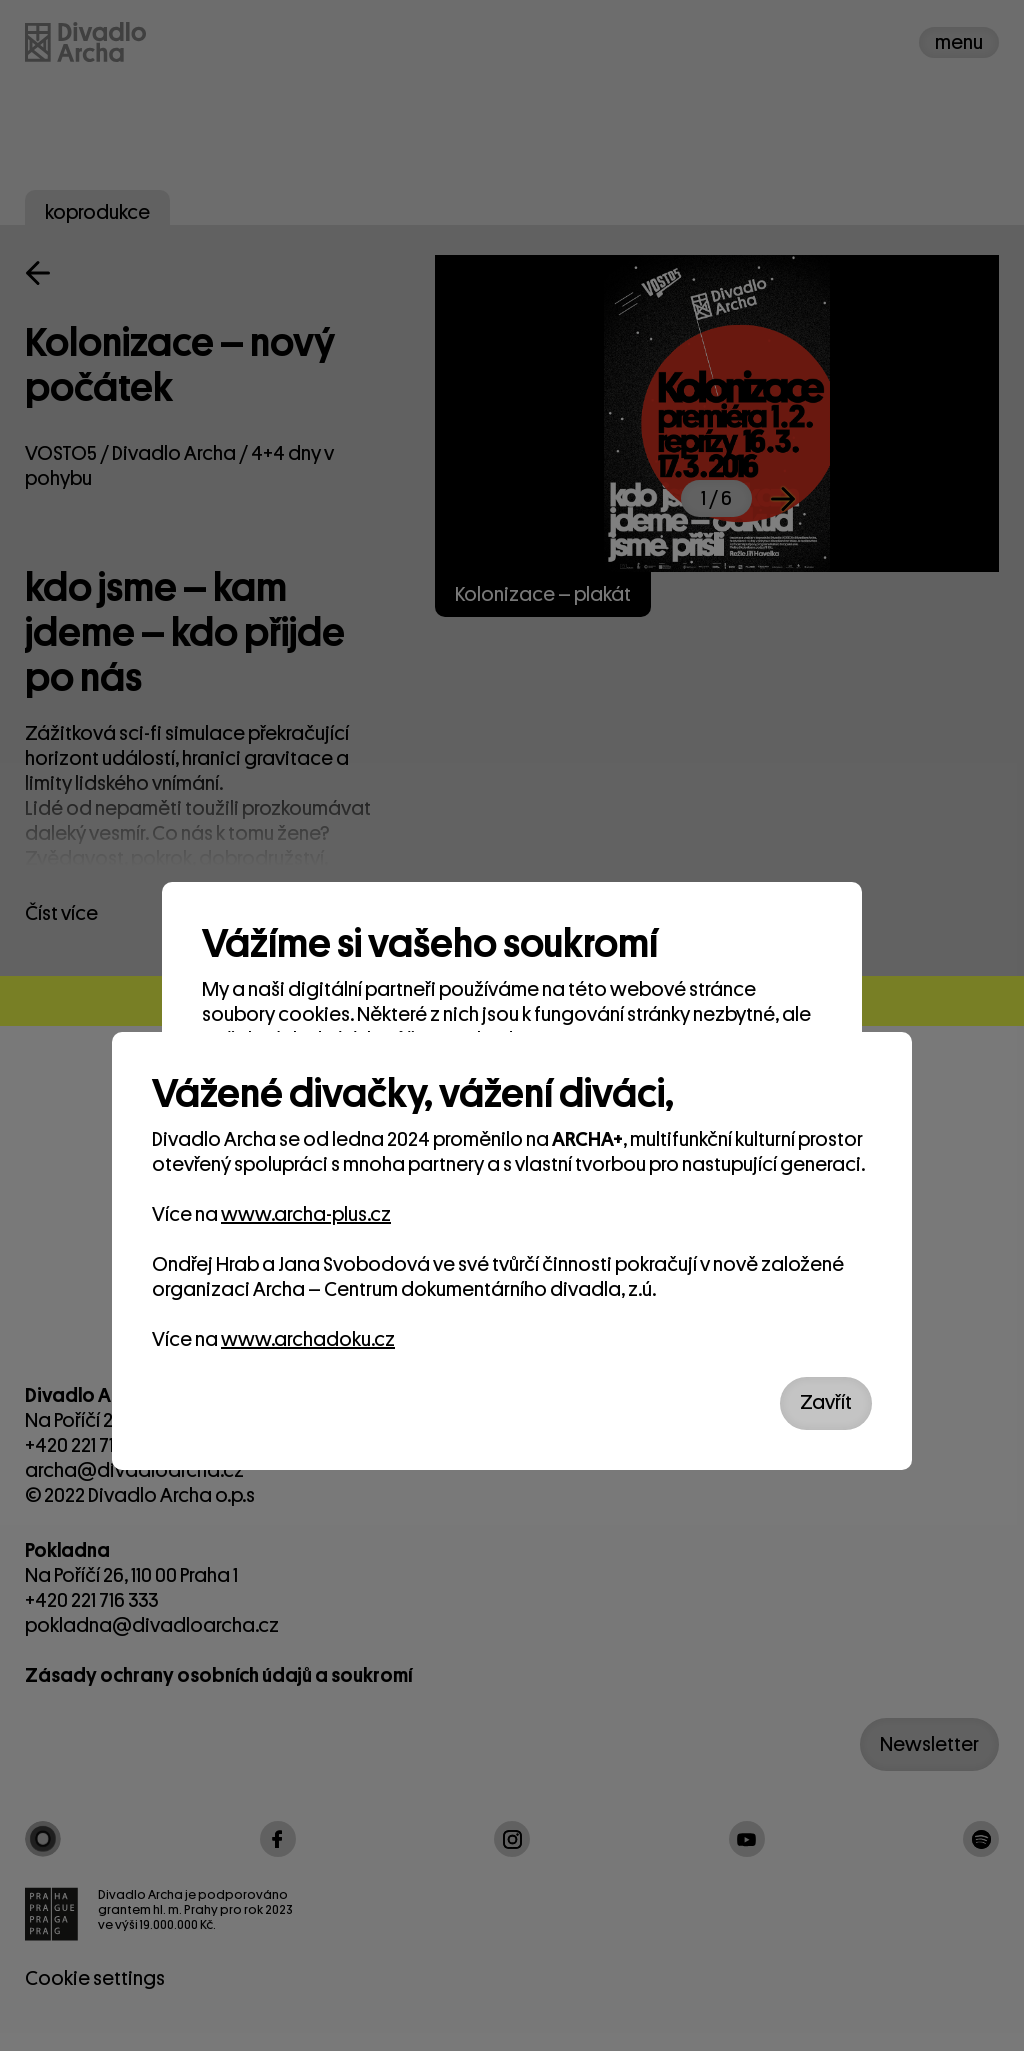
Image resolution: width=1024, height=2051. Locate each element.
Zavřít (826, 1402)
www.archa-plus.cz (306, 1214)
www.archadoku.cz (308, 1339)
